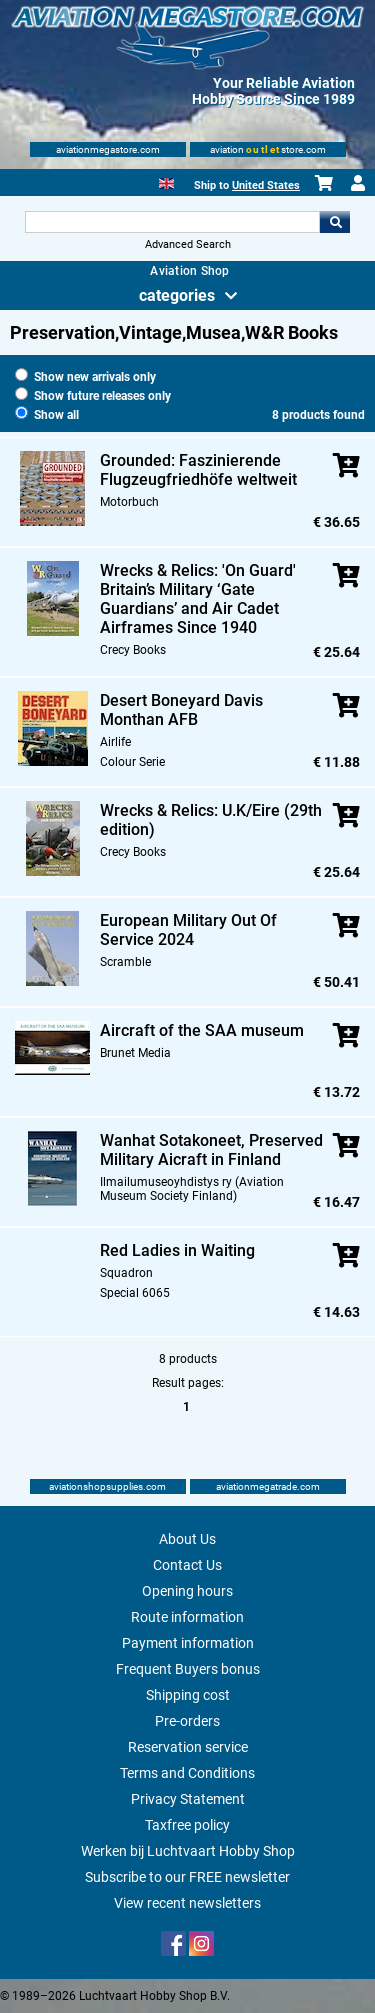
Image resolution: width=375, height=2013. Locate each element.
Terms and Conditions (187, 1773)
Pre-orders (187, 1721)
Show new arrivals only (85, 377)
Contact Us (187, 1565)
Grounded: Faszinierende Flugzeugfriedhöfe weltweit (198, 470)
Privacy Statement (188, 1799)
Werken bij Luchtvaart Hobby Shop (188, 1851)
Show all (47, 415)
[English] (166, 181)
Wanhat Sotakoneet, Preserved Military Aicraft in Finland (211, 1150)
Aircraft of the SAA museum (202, 1030)
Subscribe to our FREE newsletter (187, 1877)
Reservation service (188, 1747)
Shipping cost (188, 1695)
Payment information (188, 1643)
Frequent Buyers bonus (188, 1669)
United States (266, 185)
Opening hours (187, 1591)
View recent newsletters (187, 1903)
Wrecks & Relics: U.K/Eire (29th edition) (211, 820)
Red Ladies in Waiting (177, 1250)
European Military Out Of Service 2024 (188, 930)
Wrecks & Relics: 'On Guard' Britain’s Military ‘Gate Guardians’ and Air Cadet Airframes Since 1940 (198, 599)
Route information (187, 1617)
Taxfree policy (187, 1825)
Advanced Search (188, 244)
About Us (187, 1539)
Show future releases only (93, 396)
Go (335, 222)
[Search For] (173, 222)
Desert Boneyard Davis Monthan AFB (181, 710)
